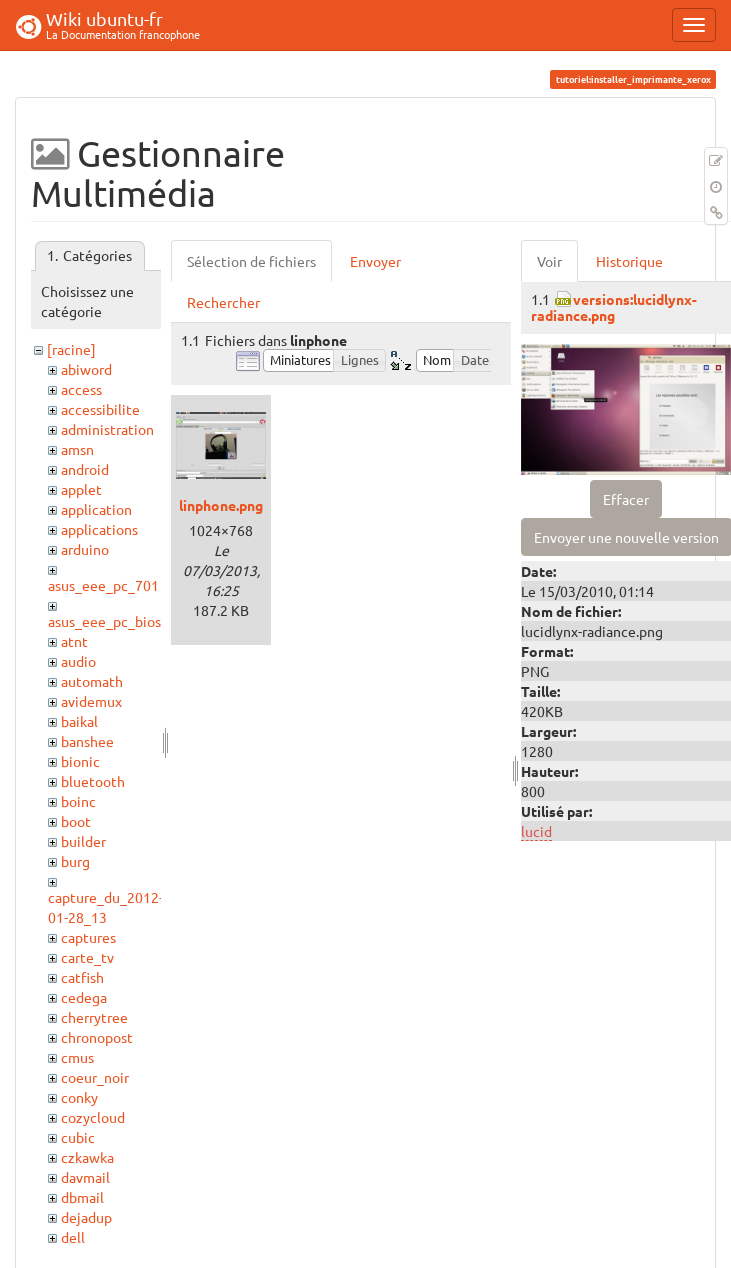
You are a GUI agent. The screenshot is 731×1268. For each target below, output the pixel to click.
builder (83, 841)
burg (75, 861)
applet (81, 489)
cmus (77, 1057)
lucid (536, 831)
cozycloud (93, 1117)
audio (78, 661)
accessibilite (100, 409)
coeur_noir (95, 1077)
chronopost (97, 1037)
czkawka (87, 1157)
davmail (85, 1177)
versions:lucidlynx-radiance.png (614, 306)
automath (92, 681)
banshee (87, 741)
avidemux (91, 701)
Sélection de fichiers (251, 261)
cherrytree (94, 1017)
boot (76, 821)
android (85, 469)
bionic (80, 761)
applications (99, 529)
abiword (86, 369)
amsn (77, 449)
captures (88, 937)
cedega (84, 997)
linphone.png (221, 505)
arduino (85, 549)
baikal (79, 721)
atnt (74, 641)
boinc (78, 801)
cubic (78, 1137)
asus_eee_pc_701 (103, 585)
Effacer (626, 499)
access (81, 389)
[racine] (71, 349)
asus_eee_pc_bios (104, 621)
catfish (82, 977)
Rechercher (223, 302)
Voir (549, 261)
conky (79, 1097)
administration (107, 429)
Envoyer (375, 261)
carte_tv (87, 957)
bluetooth (93, 781)
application (96, 509)
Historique (629, 261)
